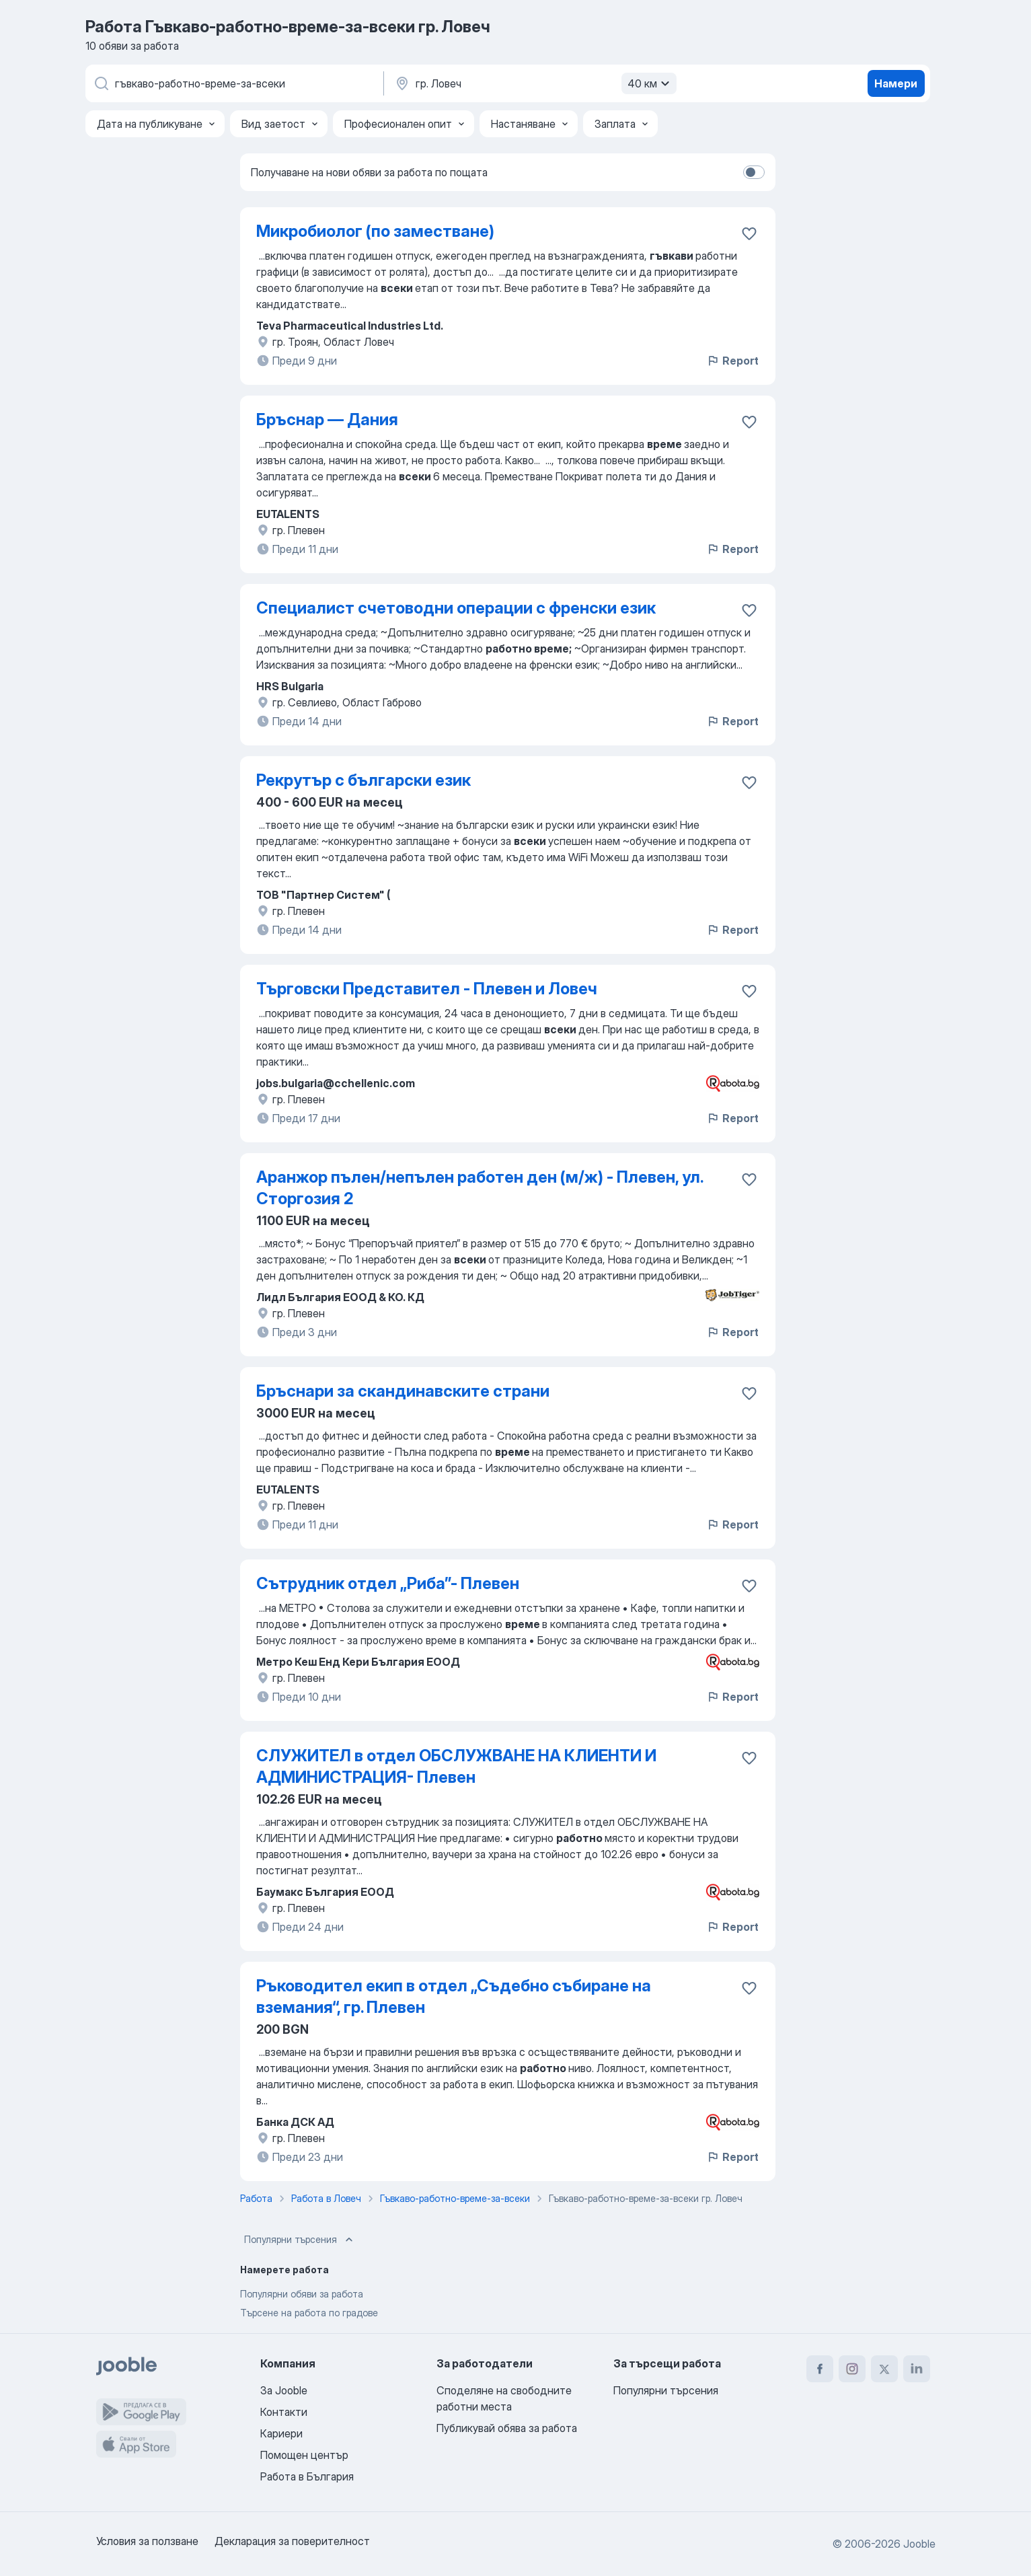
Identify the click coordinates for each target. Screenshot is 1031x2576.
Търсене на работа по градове (309, 2312)
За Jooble (283, 2390)
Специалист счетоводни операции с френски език (456, 608)
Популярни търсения (300, 2239)
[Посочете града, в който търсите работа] (534, 83)
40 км (650, 83)
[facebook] (819, 2368)
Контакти (283, 2412)
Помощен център (304, 2455)
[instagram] (852, 2368)
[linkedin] (916, 2368)
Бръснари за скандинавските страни (402, 1391)
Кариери (281, 2433)
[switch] (754, 172)
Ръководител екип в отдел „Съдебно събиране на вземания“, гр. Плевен (453, 1996)
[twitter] (884, 2368)
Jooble (919, 2543)
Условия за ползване (147, 2541)
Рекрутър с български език (363, 780)
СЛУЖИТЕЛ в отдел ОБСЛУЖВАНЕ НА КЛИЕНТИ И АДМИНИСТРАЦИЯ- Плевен (456, 1766)
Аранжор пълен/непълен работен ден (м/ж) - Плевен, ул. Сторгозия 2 (479, 1187)
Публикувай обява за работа (506, 2428)
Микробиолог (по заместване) (375, 231)
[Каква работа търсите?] (233, 83)
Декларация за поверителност (292, 2541)
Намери (895, 83)
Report (732, 360)
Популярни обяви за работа (301, 2293)
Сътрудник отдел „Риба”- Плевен (387, 1583)
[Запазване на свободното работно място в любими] (749, 233)
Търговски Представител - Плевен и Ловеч (426, 988)
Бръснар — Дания (327, 419)
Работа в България (307, 2476)
